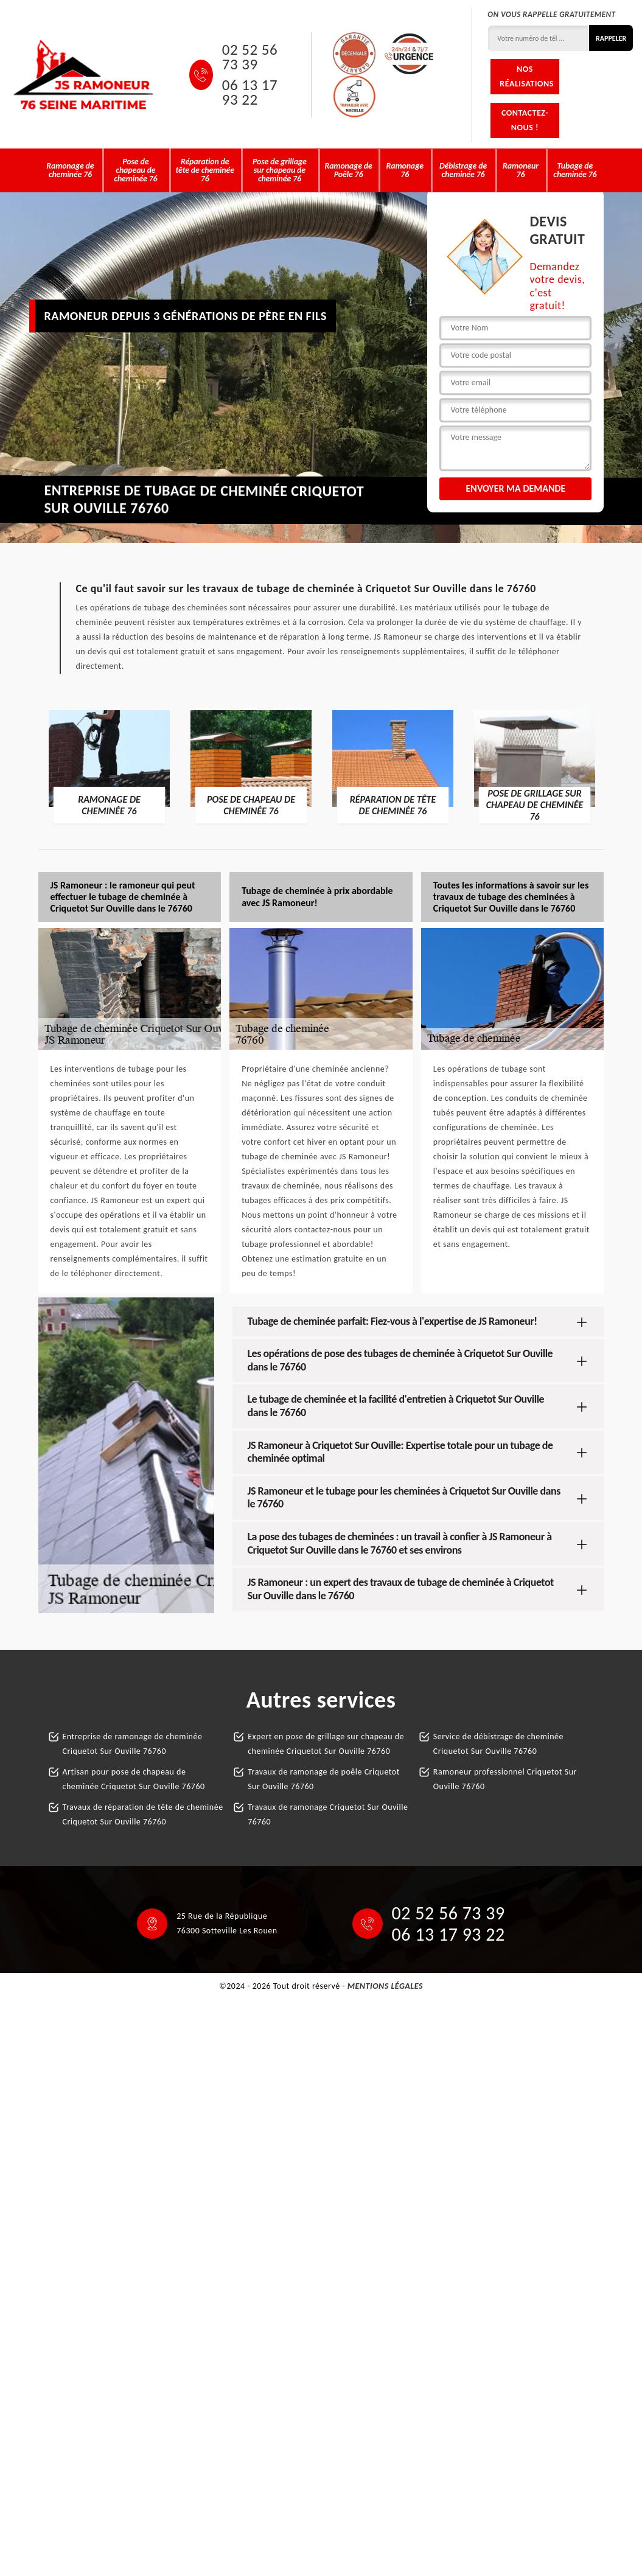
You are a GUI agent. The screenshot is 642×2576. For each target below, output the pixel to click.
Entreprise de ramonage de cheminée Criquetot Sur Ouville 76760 (133, 1743)
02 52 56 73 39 (249, 57)
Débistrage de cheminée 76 (463, 170)
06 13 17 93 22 (249, 92)
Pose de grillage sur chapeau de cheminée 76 (280, 170)
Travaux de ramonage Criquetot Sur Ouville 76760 (328, 1814)
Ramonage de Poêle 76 (348, 170)
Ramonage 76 (405, 170)
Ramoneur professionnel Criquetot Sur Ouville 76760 (505, 1779)
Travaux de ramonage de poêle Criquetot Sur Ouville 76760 (324, 1779)
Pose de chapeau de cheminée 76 (135, 170)
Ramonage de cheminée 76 (70, 170)
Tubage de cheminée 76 (574, 170)
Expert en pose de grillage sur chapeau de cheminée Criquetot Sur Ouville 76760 (326, 1743)
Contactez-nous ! (524, 120)
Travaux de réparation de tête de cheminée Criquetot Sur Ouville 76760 (143, 1814)
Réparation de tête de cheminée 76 (205, 170)
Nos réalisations (526, 76)
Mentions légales (385, 1986)
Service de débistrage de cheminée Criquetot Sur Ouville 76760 (498, 1743)
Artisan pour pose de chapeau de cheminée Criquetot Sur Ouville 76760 (134, 1779)
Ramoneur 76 (521, 170)
